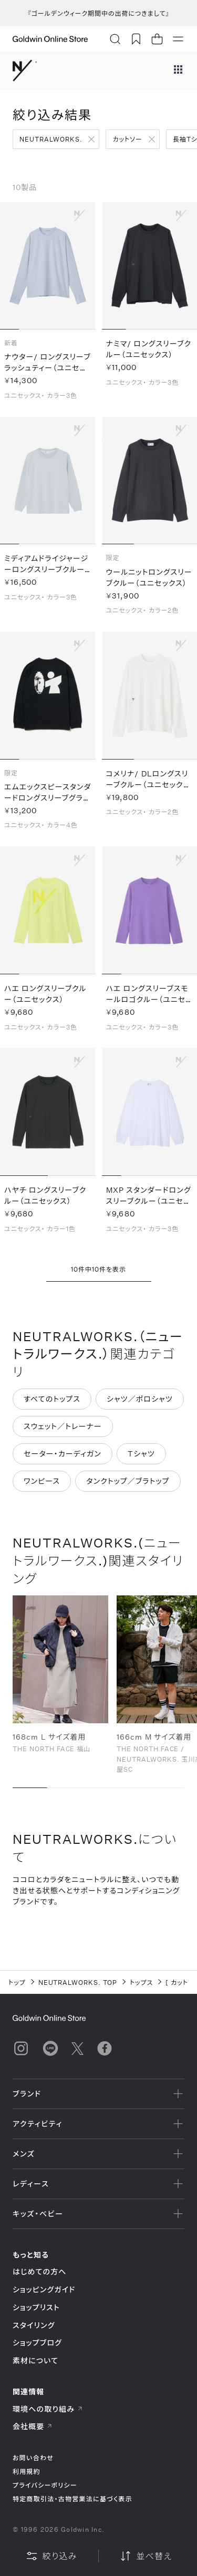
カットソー (127, 139)
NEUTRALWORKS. (50, 139)
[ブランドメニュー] (178, 70)
